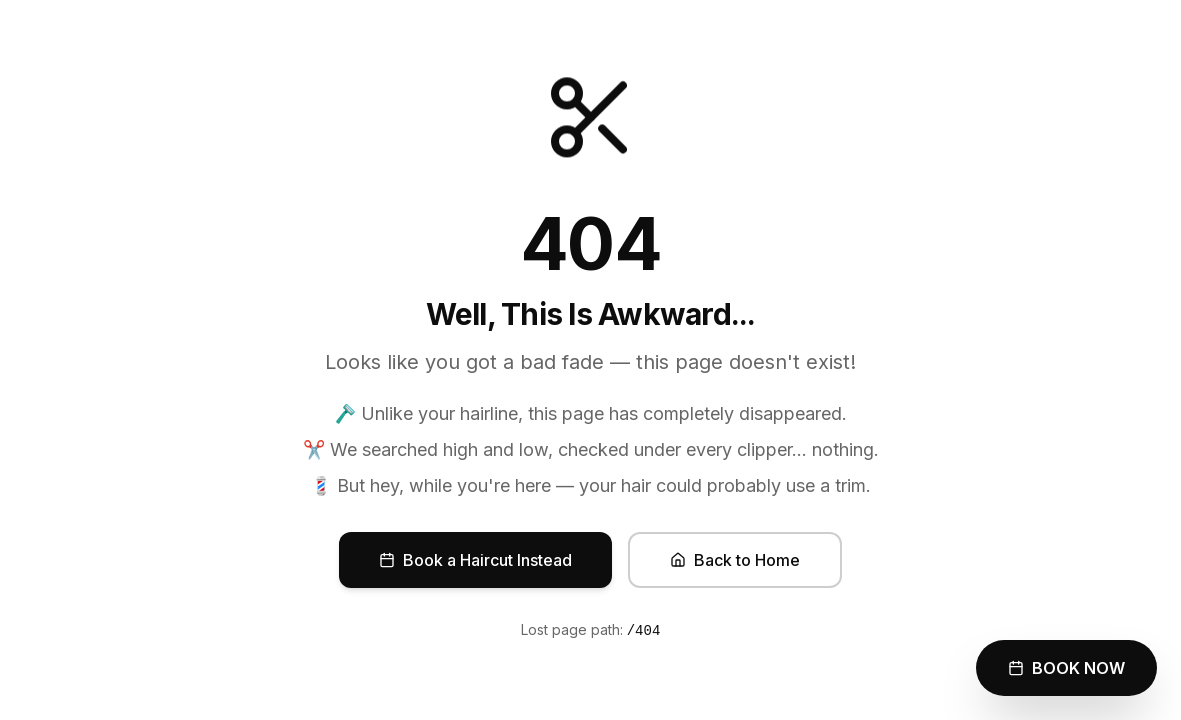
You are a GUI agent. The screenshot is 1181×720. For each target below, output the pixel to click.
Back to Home (735, 560)
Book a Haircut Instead (475, 560)
